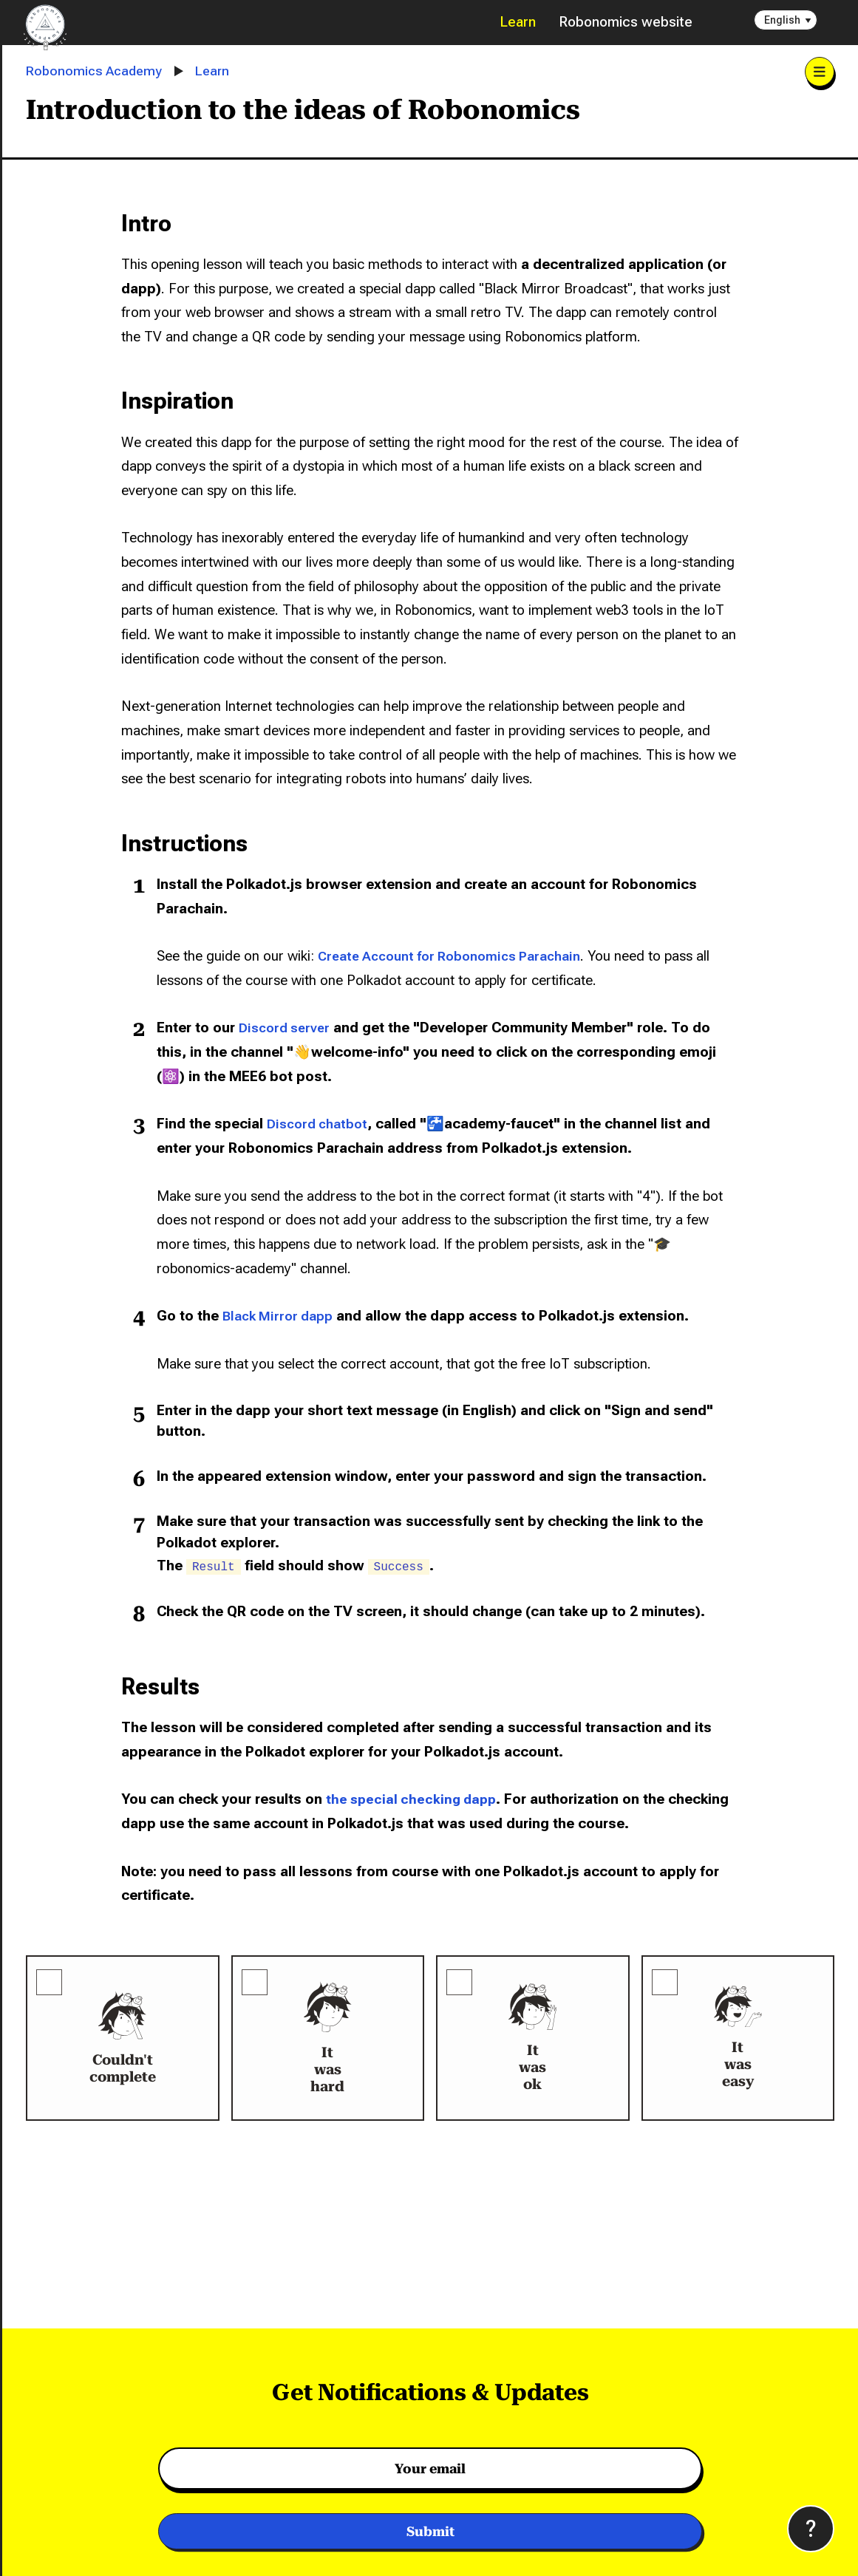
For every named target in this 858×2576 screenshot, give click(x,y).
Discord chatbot (320, 1123)
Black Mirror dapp (281, 1315)
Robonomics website (625, 21)
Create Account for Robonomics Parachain (459, 955)
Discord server (286, 1027)
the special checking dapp (414, 1798)
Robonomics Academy (96, 70)
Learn (518, 21)
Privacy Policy (633, 2540)
